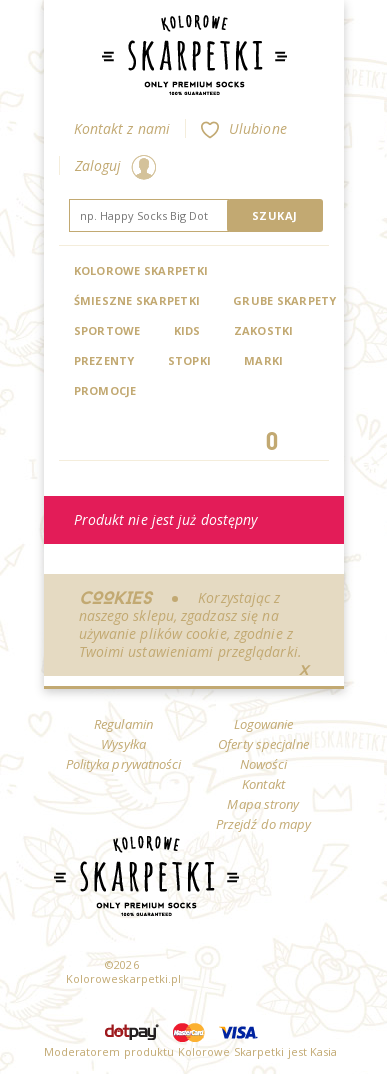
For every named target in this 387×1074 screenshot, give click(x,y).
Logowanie (264, 724)
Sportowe (107, 330)
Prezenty (104, 360)
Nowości (264, 764)
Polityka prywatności (124, 764)
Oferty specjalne (263, 744)
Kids (187, 330)
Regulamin (123, 724)
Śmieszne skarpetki (137, 300)
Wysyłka (124, 744)
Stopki (190, 360)
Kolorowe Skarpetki (141, 270)
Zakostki (264, 330)
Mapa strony (263, 804)
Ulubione (244, 128)
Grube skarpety (285, 300)
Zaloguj (116, 165)
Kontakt (263, 784)
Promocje (105, 390)
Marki (263, 360)
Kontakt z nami (122, 128)
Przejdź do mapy (264, 824)
